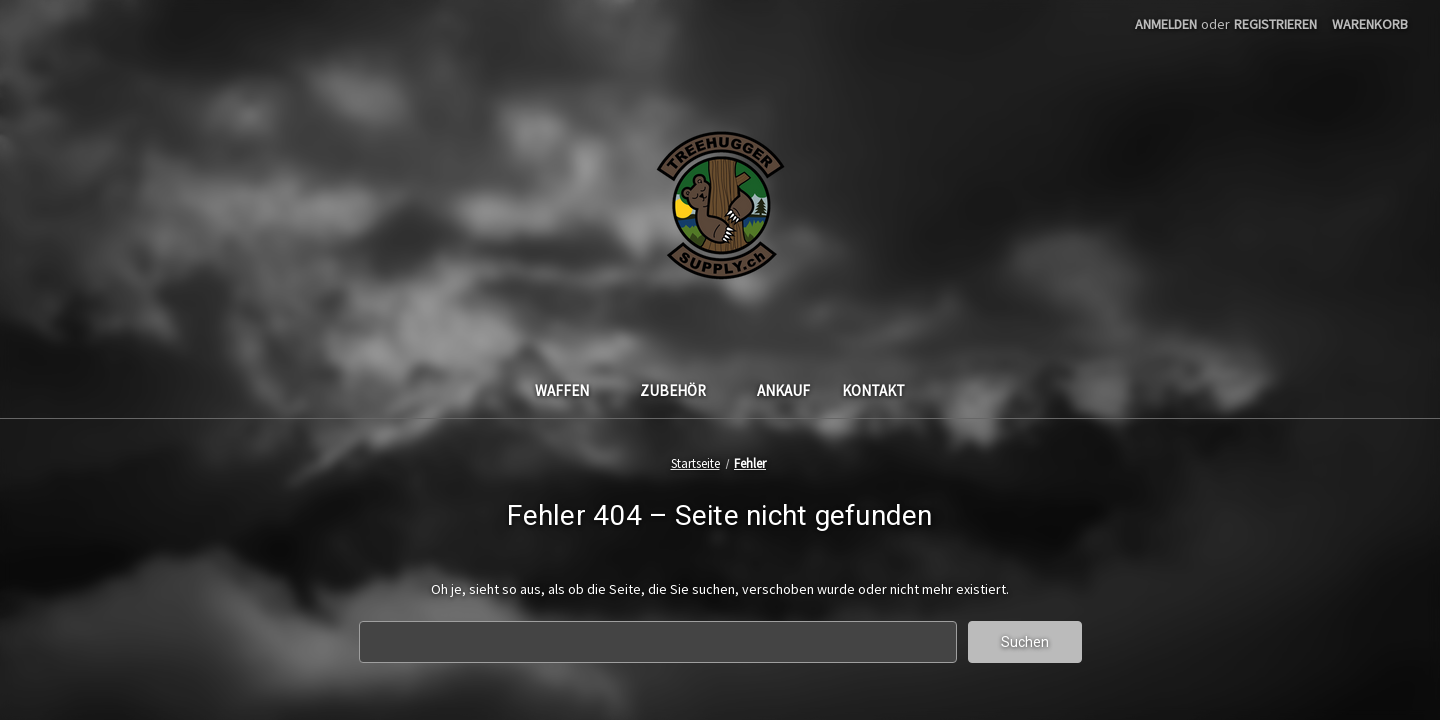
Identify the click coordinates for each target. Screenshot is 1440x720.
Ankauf (783, 390)
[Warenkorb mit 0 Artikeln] (1370, 24)
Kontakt (873, 390)
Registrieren (1275, 24)
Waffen (571, 390)
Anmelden (1166, 24)
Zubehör (682, 390)
